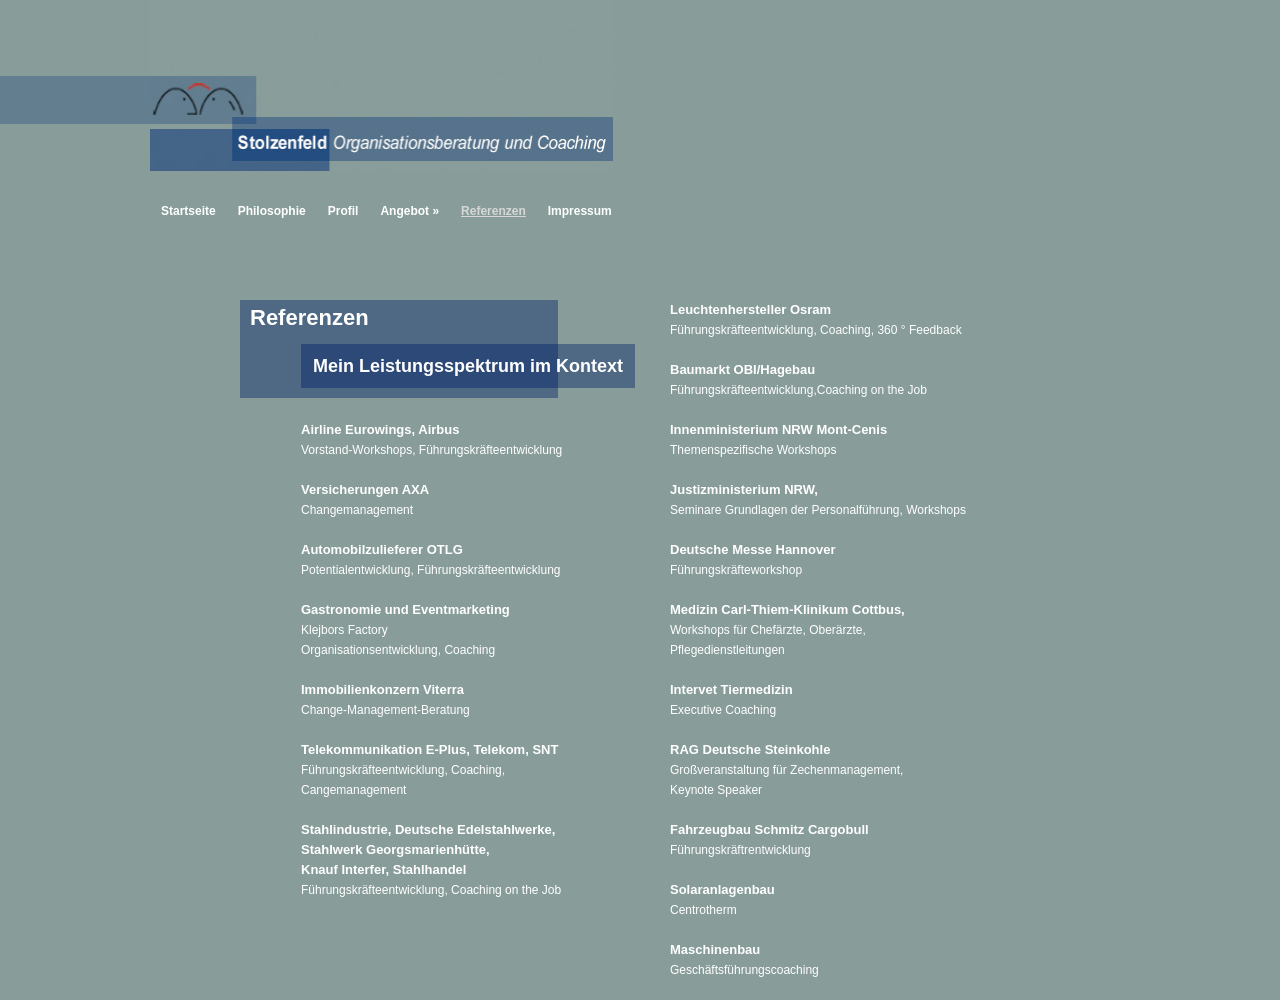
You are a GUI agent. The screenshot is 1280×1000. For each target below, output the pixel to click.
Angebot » (409, 211)
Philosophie (272, 211)
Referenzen (493, 211)
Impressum (580, 211)
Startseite (188, 211)
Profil (343, 211)
